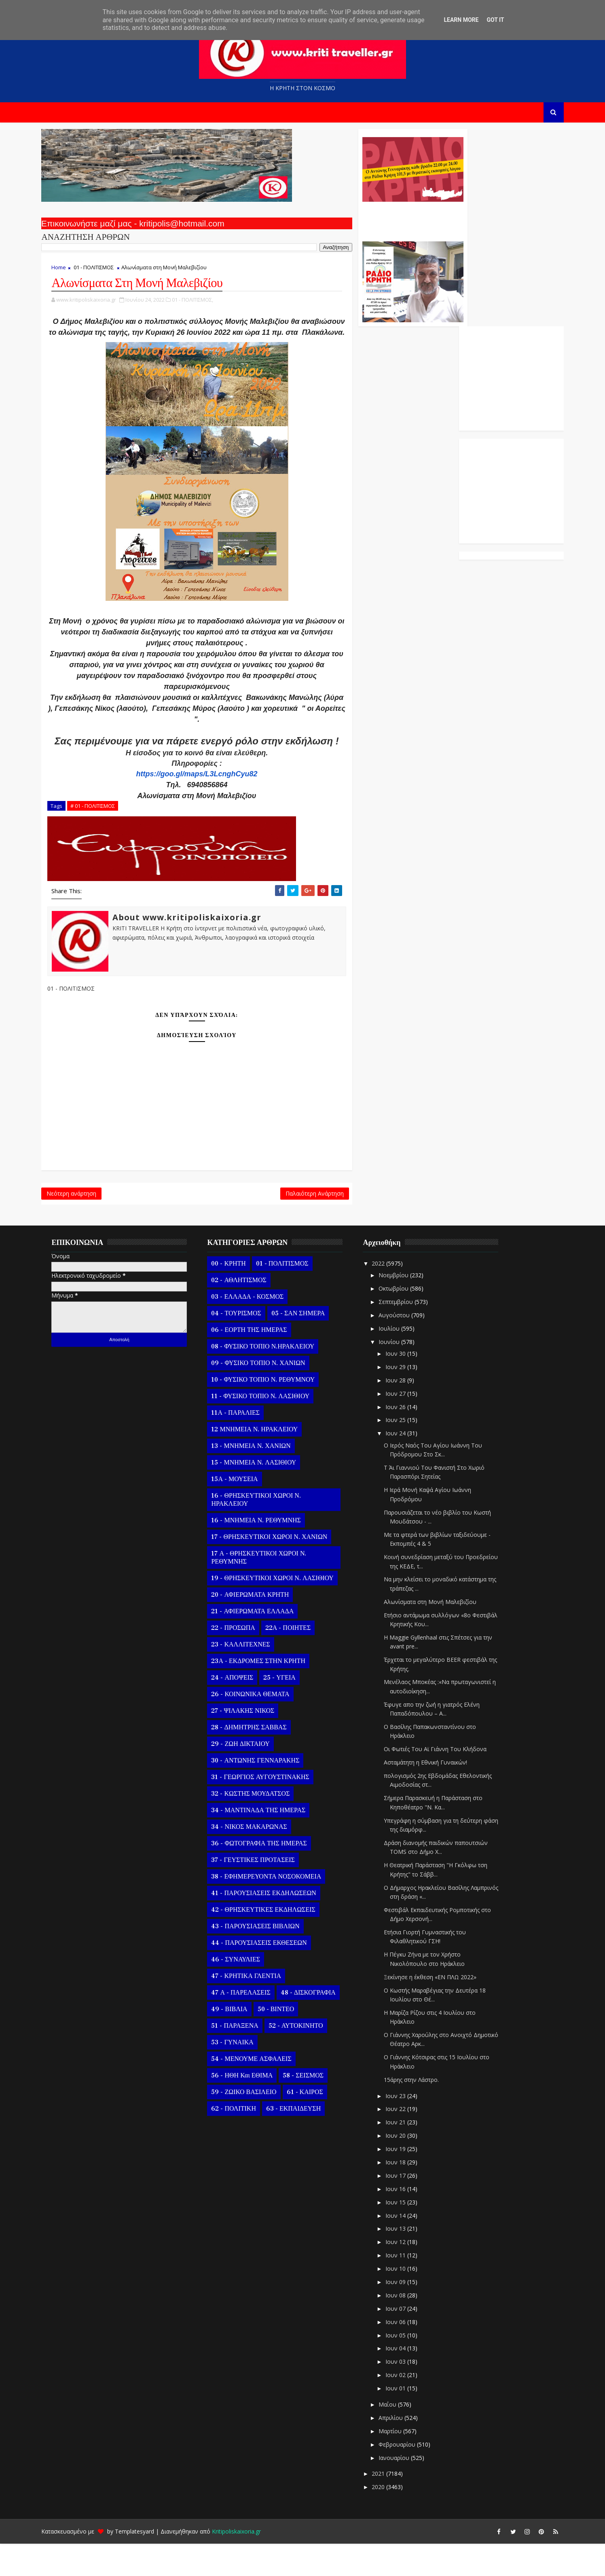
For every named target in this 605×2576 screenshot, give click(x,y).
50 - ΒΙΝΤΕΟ (284, 2041)
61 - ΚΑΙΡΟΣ (313, 2124)
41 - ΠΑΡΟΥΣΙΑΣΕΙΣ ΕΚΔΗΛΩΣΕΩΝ (272, 1925)
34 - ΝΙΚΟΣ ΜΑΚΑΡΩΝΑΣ (257, 1859)
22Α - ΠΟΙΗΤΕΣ (296, 1660)
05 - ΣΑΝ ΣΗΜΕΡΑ (306, 1346)
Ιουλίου (398, 1361)
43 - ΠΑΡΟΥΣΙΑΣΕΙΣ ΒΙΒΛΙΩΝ (264, 1959)
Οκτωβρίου (402, 1321)
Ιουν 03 (404, 2394)
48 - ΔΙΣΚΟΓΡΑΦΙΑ (316, 2025)
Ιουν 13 (404, 2261)
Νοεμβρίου (402, 1307)
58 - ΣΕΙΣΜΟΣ (311, 2108)
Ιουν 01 (404, 2420)
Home (67, 271)
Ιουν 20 (404, 2168)
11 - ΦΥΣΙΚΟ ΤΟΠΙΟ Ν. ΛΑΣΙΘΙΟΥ (269, 1428)
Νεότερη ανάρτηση (80, 1224)
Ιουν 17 (404, 2208)
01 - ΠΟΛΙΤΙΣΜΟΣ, (201, 304)
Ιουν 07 (404, 2341)
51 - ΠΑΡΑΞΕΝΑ (243, 2058)
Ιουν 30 (404, 1386)
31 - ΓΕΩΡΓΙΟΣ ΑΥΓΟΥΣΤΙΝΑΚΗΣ (268, 1809)
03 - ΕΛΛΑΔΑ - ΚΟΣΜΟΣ (256, 1329)
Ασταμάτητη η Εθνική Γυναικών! (434, 1794)
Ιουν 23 (404, 2128)
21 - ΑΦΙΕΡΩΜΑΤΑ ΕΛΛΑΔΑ (261, 1644)
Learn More (461, 20)
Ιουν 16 (404, 2221)
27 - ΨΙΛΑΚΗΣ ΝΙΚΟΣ (251, 1743)
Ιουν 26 (404, 1439)
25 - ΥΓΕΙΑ (288, 1710)
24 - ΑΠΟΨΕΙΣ (241, 1710)
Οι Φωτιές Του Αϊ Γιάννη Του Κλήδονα (443, 1781)
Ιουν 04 (404, 2380)
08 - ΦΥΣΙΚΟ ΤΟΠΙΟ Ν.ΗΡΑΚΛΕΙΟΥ (271, 1379)
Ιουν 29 (404, 1399)
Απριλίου (399, 2450)
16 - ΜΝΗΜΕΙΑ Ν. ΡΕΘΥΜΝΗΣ (264, 1553)
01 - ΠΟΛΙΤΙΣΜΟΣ (102, 271)
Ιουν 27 (404, 1426)
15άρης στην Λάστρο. (419, 2112)
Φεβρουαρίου (406, 2477)
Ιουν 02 (404, 2407)
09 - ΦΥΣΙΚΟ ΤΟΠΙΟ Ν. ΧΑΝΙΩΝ (266, 1395)
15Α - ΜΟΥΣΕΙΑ (243, 1511)
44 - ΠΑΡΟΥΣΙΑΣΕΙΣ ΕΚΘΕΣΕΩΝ (267, 1975)
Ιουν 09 (404, 2314)
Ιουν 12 (404, 2274)
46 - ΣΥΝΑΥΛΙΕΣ (244, 1992)
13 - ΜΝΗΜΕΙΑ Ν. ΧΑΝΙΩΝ (259, 1478)
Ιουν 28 (404, 1412)
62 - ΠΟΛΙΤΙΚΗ (242, 2141)
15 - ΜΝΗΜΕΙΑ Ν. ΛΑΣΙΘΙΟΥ (262, 1495)
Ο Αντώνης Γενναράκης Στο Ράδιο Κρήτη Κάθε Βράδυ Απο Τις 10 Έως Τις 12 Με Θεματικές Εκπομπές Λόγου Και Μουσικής (360, 221)
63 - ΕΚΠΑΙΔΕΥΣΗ (301, 2141)
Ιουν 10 (404, 2301)
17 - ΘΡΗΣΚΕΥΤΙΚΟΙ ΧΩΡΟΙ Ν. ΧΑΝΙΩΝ (278, 1569)
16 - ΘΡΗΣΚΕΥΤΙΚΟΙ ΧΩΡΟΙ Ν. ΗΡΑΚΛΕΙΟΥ (264, 1532)
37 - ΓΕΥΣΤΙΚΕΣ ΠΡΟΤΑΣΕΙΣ (261, 1892)
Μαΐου (396, 2437)
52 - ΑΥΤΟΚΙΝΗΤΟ (304, 2058)
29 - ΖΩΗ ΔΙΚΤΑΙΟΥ (249, 1776)
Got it (495, 20)
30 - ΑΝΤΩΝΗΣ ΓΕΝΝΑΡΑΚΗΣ (264, 1793)
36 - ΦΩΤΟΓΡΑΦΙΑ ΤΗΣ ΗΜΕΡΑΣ (267, 1876)
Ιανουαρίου (403, 2490)
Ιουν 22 (404, 2141)
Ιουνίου (398, 1374)
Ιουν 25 (404, 1452)
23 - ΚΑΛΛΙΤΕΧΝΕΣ (249, 1677)
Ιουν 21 (404, 2154)
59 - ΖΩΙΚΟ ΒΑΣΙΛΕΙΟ (252, 2124)
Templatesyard (143, 2564)
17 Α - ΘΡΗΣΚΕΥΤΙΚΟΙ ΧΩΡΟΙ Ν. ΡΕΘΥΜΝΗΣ (267, 1590)
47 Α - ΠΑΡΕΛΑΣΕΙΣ (249, 2025)
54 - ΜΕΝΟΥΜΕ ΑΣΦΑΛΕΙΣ (260, 2091)
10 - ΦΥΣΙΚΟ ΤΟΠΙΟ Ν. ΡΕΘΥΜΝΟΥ (271, 1412)
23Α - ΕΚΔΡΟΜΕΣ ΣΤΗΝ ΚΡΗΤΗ (266, 1693)
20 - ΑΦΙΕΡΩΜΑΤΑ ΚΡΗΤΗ (258, 1627)
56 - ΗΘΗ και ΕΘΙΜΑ (250, 2108)
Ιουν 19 (404, 2181)
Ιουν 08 (404, 2327)
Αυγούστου (403, 1347)
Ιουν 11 (404, 2287)
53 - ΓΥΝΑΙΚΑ (241, 2075)
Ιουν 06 (404, 2354)
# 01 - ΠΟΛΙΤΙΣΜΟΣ (101, 833)
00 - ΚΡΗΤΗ (237, 1296)
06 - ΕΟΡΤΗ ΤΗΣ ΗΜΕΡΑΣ (257, 1362)
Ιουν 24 (404, 1465)
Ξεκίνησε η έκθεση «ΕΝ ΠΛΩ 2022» (438, 2009)
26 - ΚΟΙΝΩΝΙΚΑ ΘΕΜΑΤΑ (259, 1726)
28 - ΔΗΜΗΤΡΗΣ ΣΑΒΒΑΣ (257, 1760)
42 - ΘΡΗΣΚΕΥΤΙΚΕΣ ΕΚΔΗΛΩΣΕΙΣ (272, 1942)
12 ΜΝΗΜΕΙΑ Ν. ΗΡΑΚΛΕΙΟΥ (263, 1462)
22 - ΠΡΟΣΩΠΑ (241, 1660)
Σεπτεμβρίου (405, 1334)
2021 (387, 2506)
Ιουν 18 (404, 2194)
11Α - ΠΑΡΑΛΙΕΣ (244, 1445)
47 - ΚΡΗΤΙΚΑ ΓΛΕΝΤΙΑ (255, 2008)
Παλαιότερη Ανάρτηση (263, 1224)
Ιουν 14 (404, 2247)
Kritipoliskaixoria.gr (244, 2564)
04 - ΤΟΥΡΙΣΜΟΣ (244, 1346)
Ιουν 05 (404, 2367)
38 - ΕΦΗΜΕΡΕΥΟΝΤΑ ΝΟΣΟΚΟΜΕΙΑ (275, 1909)
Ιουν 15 (404, 2234)
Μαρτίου (399, 2463)
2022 (387, 1296)
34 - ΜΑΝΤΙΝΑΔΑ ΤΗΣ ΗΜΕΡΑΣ (267, 1842)
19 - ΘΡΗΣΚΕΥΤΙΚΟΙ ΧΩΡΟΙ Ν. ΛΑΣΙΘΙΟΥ (281, 1610)
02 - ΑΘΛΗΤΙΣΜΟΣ (247, 1312)
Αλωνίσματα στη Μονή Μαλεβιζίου (438, 1634)
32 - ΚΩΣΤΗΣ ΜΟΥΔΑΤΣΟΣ (259, 1826)
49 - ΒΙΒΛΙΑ (238, 2041)
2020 (387, 2519)
